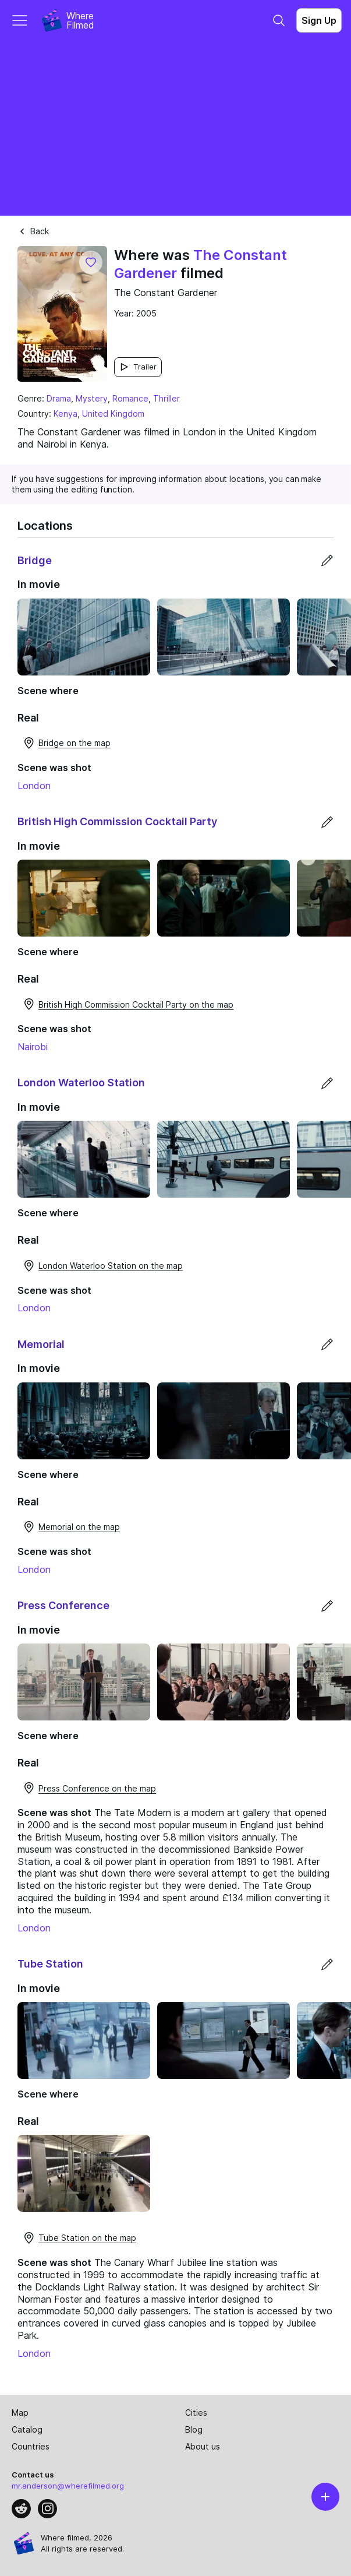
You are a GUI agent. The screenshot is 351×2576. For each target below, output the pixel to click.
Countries (30, 2446)
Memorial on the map (71, 1527)
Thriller (166, 398)
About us (202, 2446)
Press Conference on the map (89, 1788)
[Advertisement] (175, 128)
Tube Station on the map (79, 2238)
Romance (130, 398)
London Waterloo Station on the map (102, 1266)
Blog (194, 2429)
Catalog (27, 2429)
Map (20, 2412)
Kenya (65, 413)
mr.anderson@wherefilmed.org (68, 2485)
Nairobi (32, 1047)
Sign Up (319, 20)
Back (33, 231)
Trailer (138, 367)
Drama (59, 398)
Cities (196, 2412)
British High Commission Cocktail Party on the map (127, 1004)
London (34, 785)
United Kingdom (113, 413)
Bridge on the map (66, 743)
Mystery (92, 398)
